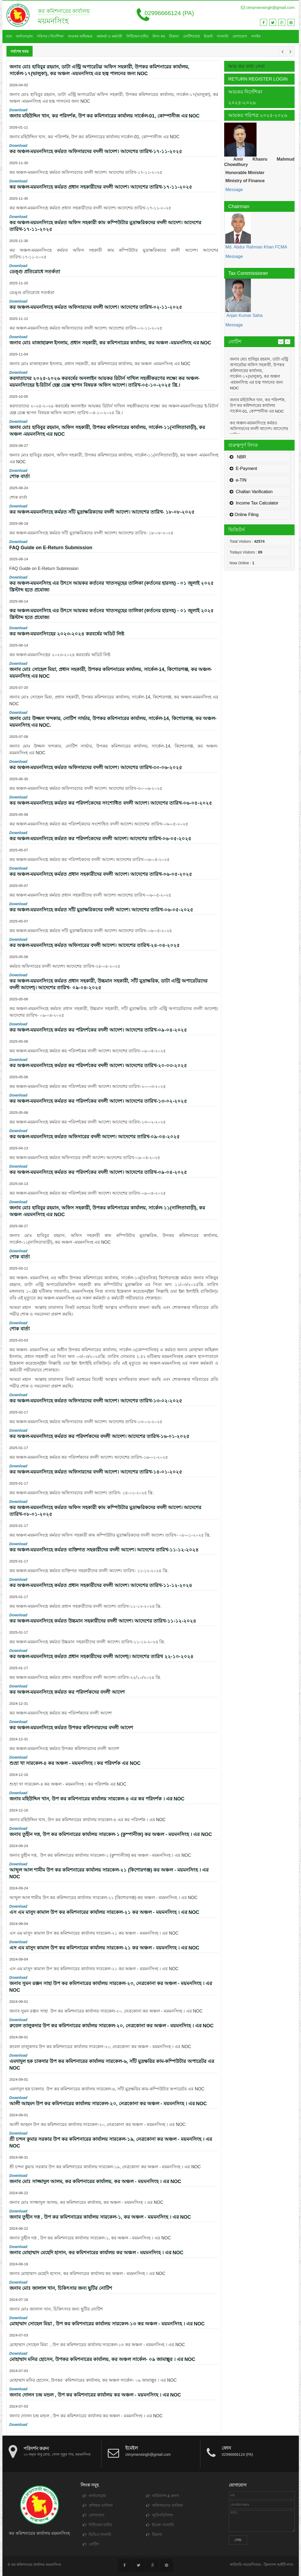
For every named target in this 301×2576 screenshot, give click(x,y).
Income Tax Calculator (254, 503)
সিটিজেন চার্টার (137, 36)
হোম (9, 36)
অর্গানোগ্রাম (24, 36)
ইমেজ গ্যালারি (160, 2525)
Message (233, 189)
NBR (238, 457)
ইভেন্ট (208, 36)
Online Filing (244, 514)
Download (18, 110)
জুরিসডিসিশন (159, 2515)
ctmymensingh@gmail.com (268, 7)
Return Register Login (258, 79)
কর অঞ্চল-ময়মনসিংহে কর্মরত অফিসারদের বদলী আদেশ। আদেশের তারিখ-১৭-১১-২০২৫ (259, 429)
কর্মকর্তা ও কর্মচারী (109, 36)
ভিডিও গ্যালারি (97, 2534)
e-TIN (238, 480)
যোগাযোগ (240, 36)
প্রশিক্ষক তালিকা (98, 2505)
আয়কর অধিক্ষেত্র (80, 36)
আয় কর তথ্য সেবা (246, 66)
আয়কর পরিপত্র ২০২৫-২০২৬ (257, 115)
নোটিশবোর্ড (191, 36)
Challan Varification (251, 491)
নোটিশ (91, 2544)
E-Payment (243, 468)
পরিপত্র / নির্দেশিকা (50, 36)
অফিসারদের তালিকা (164, 2505)
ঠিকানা (174, 36)
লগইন (256, 36)
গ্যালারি (222, 36)
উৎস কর (159, 36)
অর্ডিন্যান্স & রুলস (162, 2496)
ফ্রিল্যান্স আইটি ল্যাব (278, 2565)
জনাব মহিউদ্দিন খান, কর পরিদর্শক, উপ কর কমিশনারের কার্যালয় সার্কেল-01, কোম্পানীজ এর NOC (258, 405)
